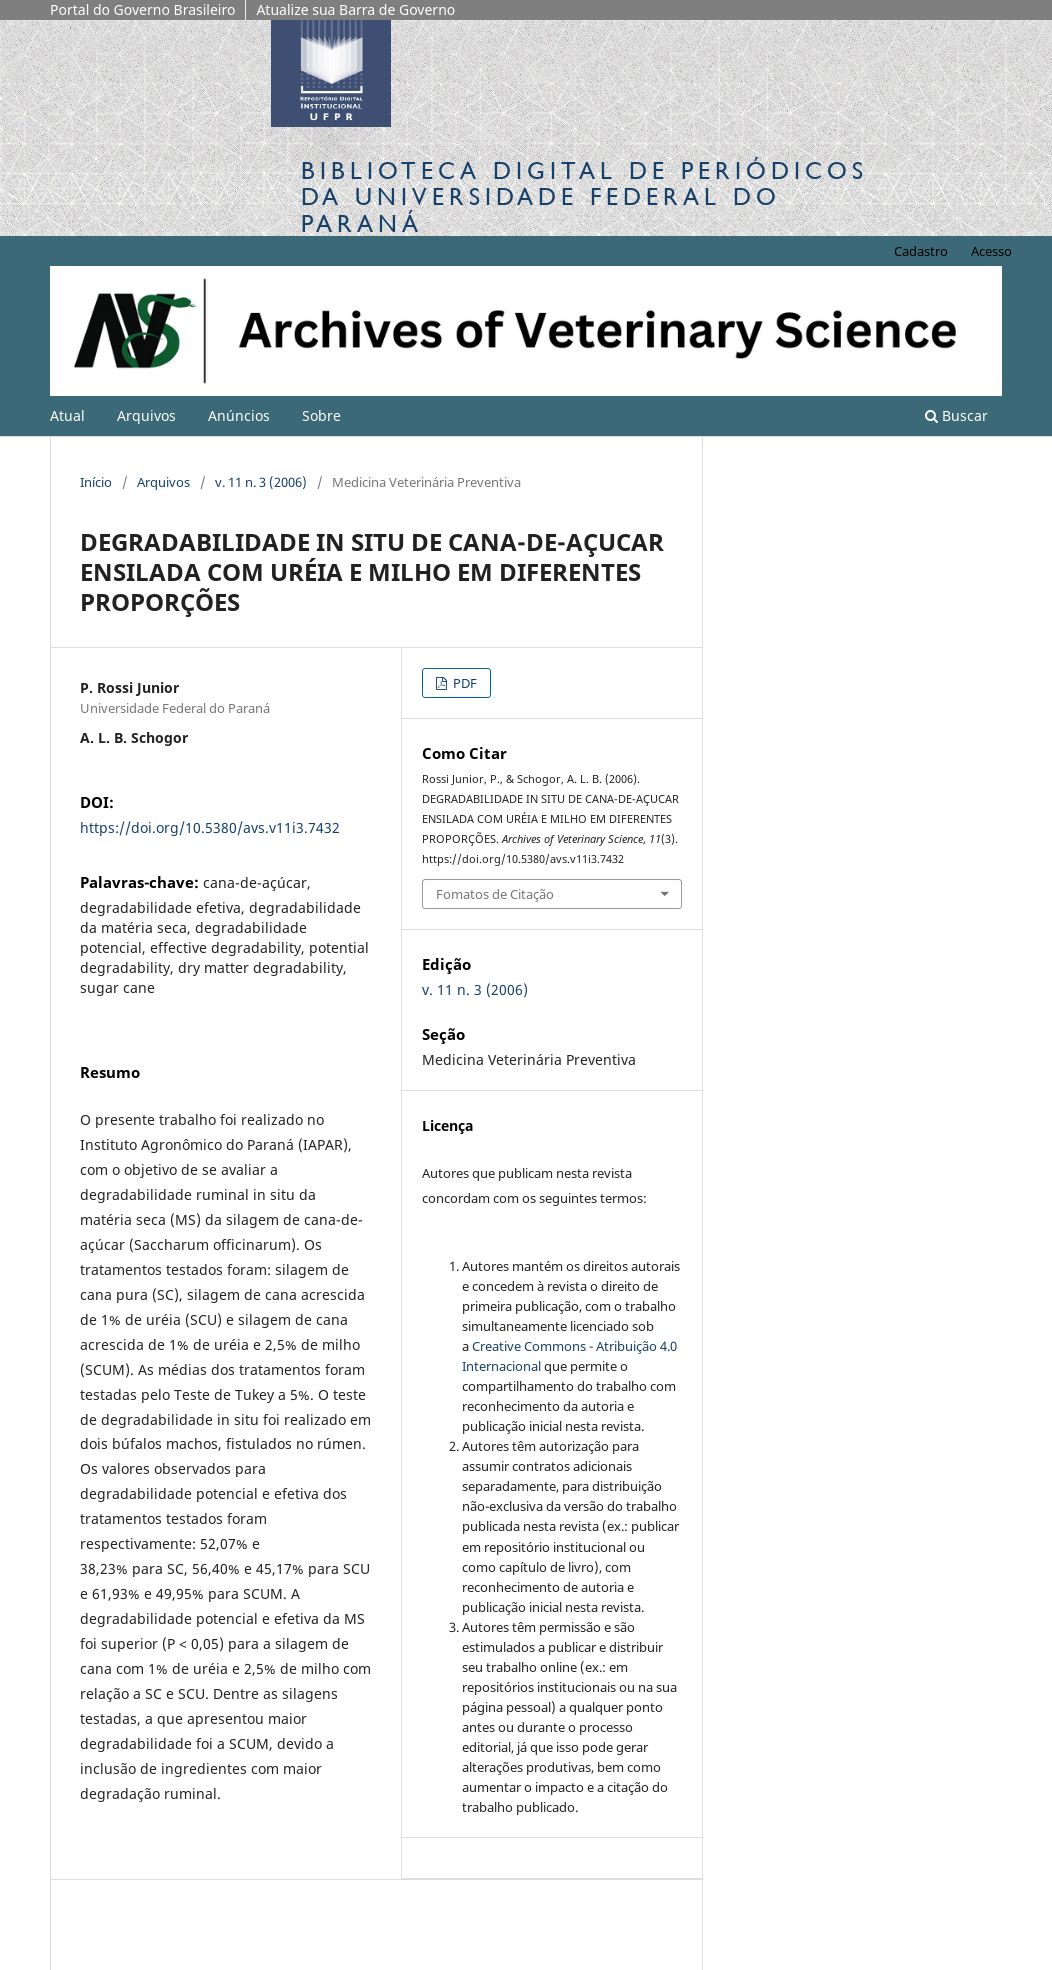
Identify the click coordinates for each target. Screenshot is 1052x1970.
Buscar (956, 415)
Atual (67, 415)
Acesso (991, 251)
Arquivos (146, 415)
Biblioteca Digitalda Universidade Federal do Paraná (584, 196)
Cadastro (921, 251)
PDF (463, 683)
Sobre (321, 415)
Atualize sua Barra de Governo (355, 9)
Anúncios (239, 415)
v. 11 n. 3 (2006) (261, 482)
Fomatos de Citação (495, 894)
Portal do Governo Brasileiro (142, 9)
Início (96, 482)
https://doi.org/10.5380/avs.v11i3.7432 (210, 827)
